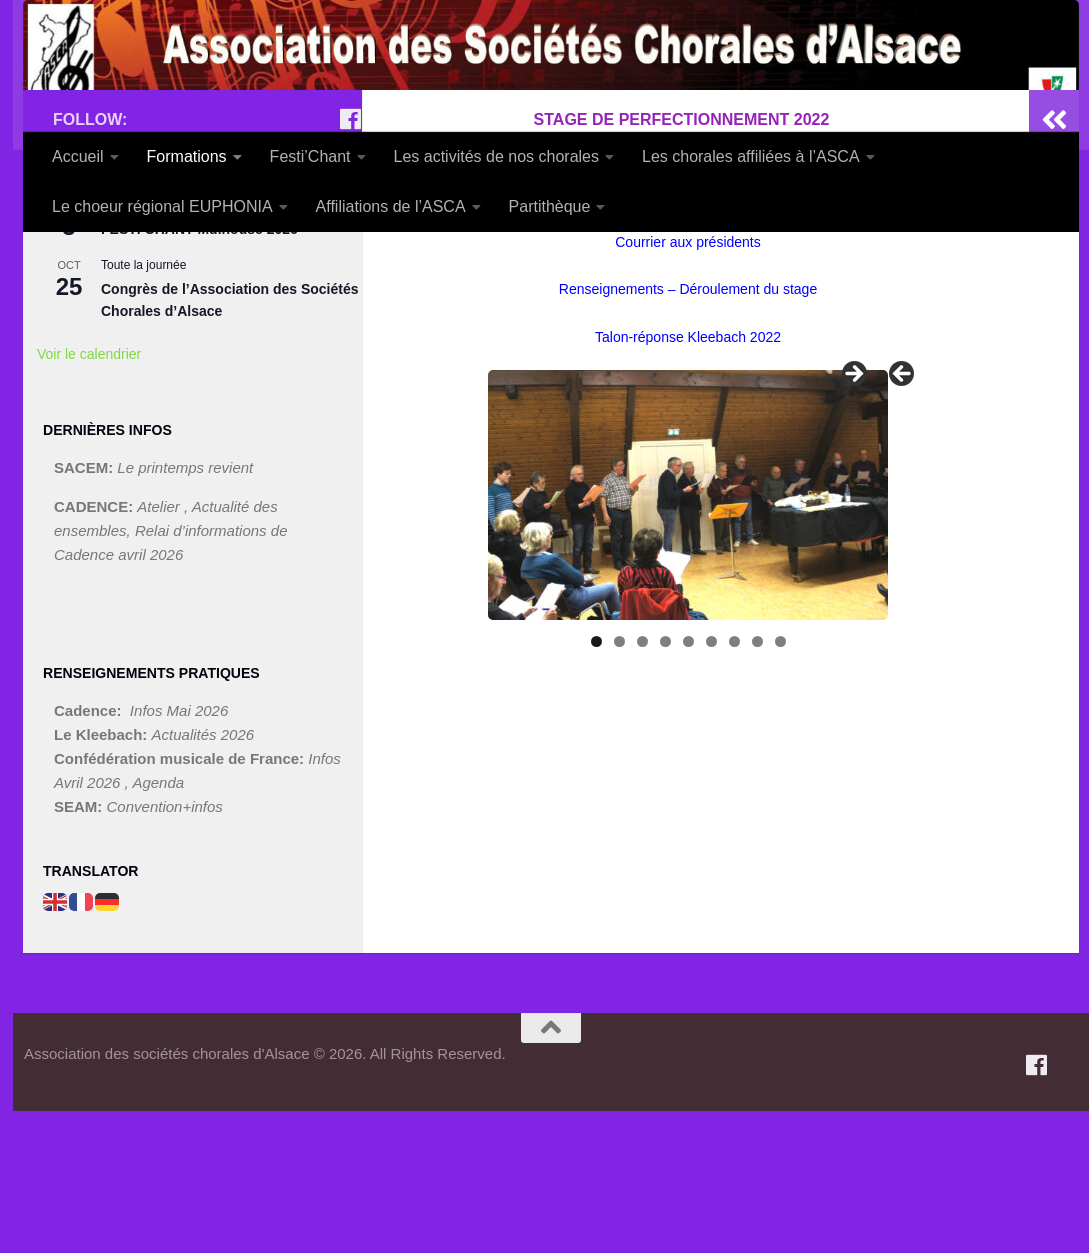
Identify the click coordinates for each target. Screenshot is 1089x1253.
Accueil (78, 156)
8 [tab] (757, 783)
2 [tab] (619, 783)
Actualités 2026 (203, 876)
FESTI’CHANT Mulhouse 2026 (199, 371)
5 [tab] (688, 783)
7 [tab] (734, 783)
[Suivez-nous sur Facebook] (350, 261)
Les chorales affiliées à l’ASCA (751, 156)
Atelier (160, 647)
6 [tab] (711, 783)
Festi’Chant (310, 156)
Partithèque (550, 206)
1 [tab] (596, 783)
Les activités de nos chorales (496, 156)
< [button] (903, 517)
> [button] (853, 517)
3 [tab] (642, 783)
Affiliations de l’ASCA (391, 206)
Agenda (158, 924)
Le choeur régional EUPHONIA (162, 206)
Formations (187, 156)
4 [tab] (665, 783)
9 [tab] (780, 783)
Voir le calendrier (89, 496)
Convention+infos (165, 948)
